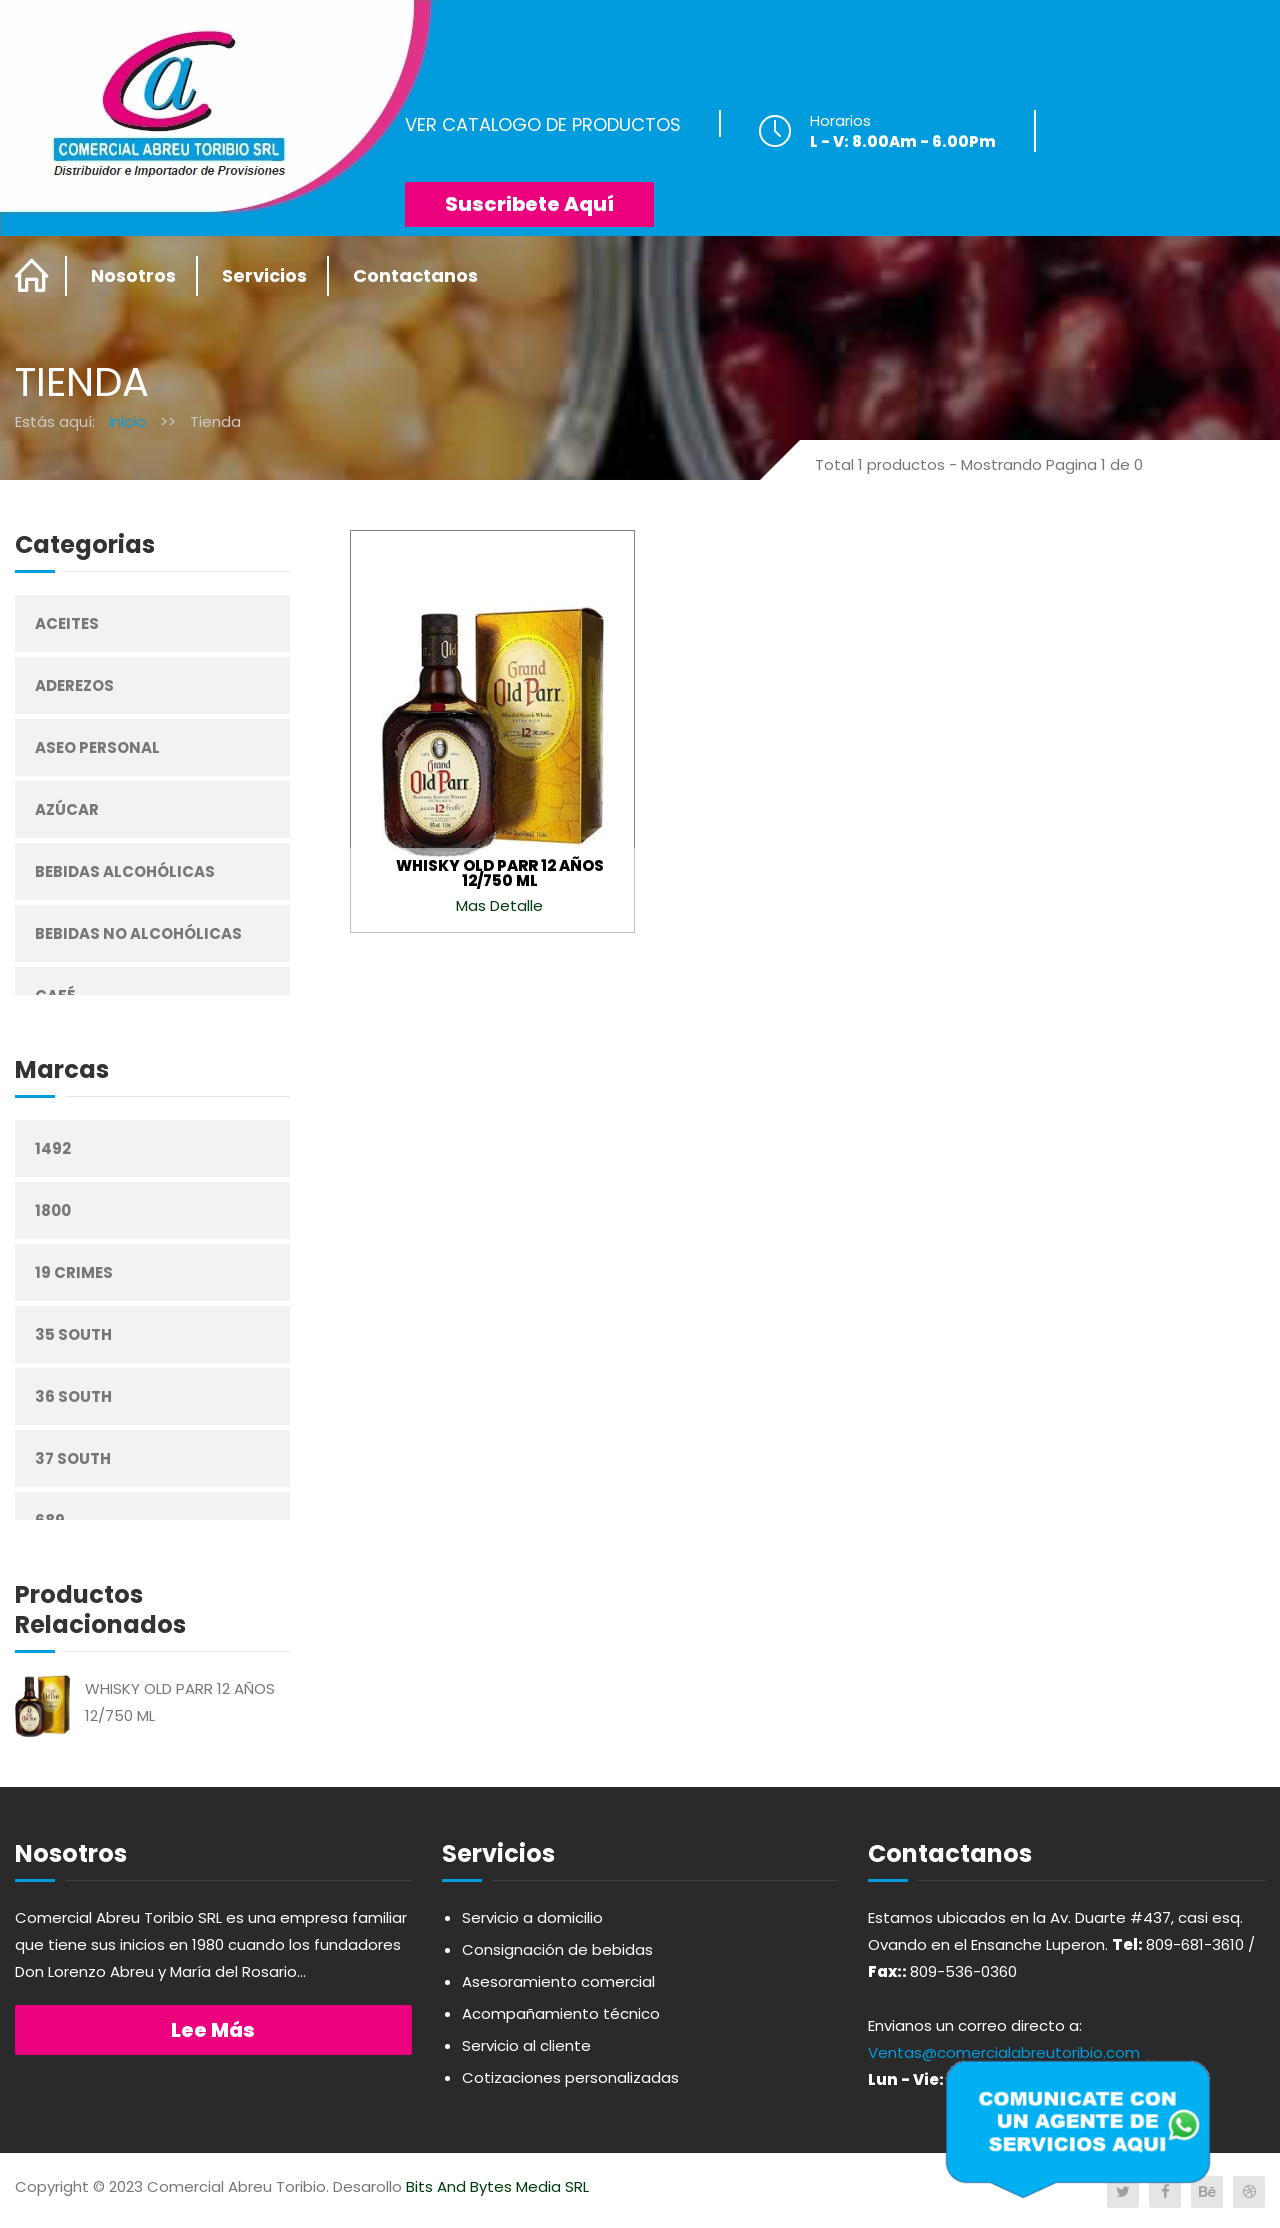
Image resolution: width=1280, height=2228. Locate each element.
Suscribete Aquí (529, 204)
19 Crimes (74, 1272)
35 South (73, 1334)
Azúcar (67, 809)
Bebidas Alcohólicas (125, 871)
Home (32, 276)
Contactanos (415, 275)
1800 (53, 1210)
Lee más (213, 2030)
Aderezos (74, 685)
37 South (73, 1458)
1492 (53, 1148)
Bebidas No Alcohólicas (138, 933)
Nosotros (133, 275)
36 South (73, 1396)
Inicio (127, 421)
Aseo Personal (97, 747)
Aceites (67, 623)
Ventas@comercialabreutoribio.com (1004, 2052)
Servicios (264, 275)
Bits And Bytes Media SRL (497, 2186)
